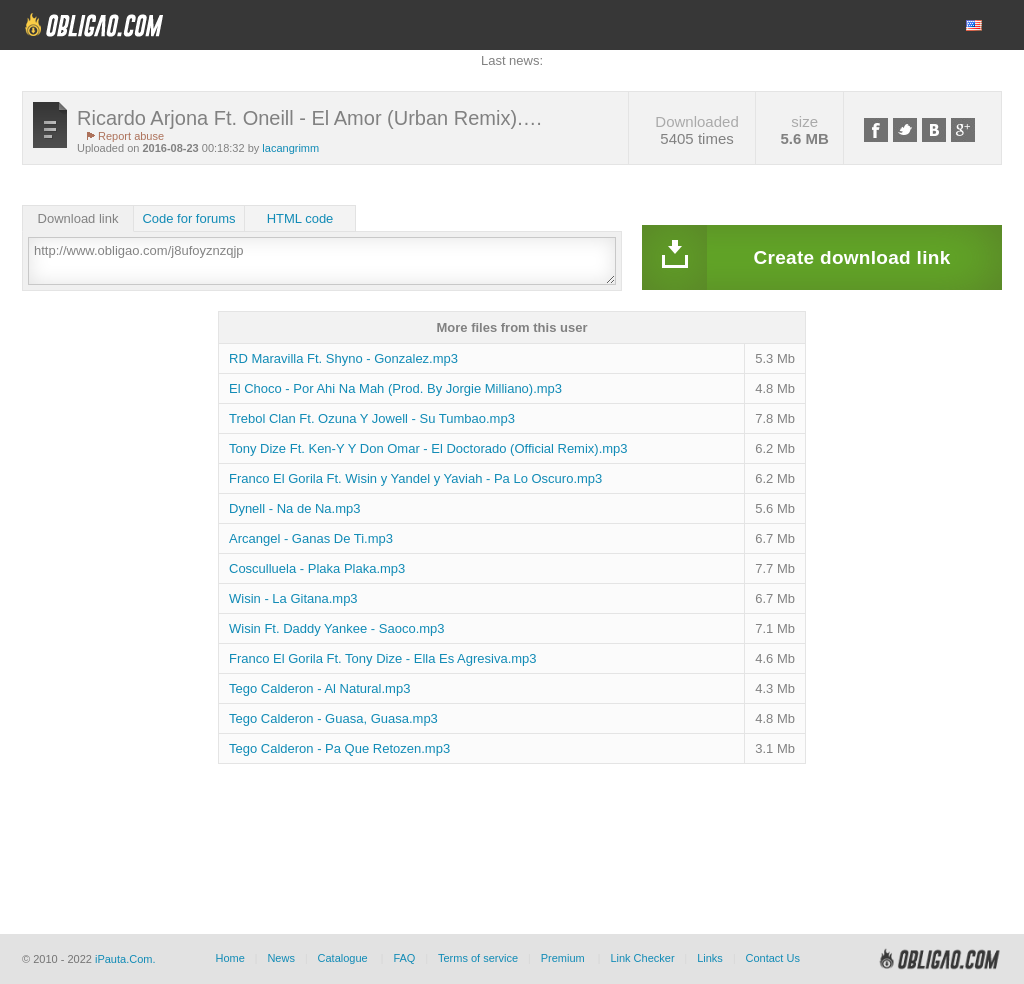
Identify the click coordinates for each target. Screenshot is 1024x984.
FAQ (404, 958)
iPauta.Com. (125, 959)
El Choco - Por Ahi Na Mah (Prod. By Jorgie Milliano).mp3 (395, 388)
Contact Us (772, 958)
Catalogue (343, 958)
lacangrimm (290, 148)
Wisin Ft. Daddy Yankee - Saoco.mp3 (337, 628)
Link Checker (642, 958)
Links (710, 958)
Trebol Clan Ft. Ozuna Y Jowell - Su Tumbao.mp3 (372, 418)
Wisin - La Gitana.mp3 (293, 598)
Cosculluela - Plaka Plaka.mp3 (317, 568)
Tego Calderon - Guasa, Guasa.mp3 (333, 718)
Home (229, 958)
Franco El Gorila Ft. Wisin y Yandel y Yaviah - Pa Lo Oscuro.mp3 (415, 478)
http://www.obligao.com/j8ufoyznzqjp (322, 261)
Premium (563, 958)
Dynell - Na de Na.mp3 (295, 508)
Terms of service (478, 958)
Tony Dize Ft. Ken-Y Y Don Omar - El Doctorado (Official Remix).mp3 (428, 448)
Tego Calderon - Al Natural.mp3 (319, 688)
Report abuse (131, 136)
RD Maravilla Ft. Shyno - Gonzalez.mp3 (343, 358)
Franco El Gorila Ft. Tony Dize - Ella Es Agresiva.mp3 (383, 658)
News (281, 958)
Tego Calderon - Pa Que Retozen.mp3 (339, 748)
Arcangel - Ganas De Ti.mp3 (311, 538)
